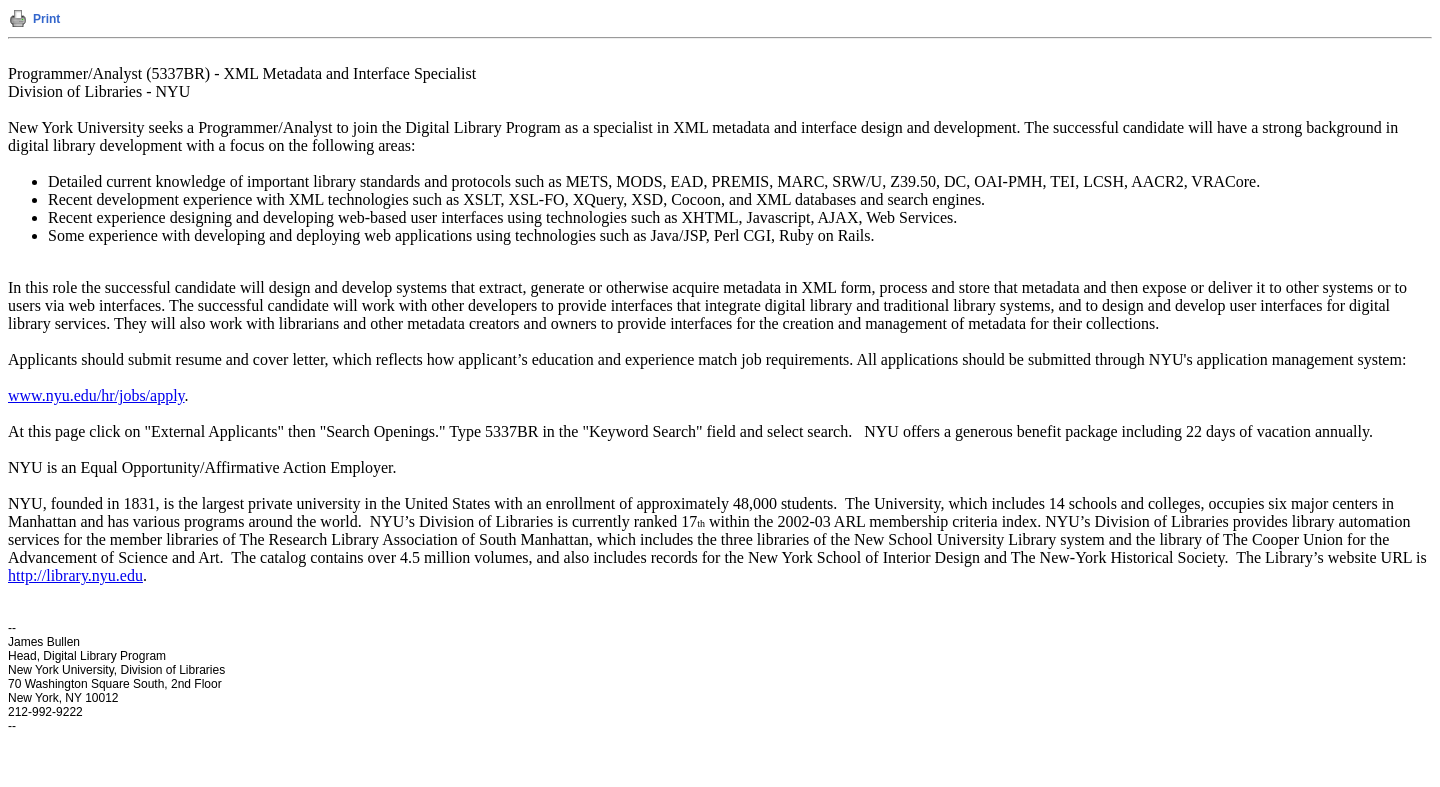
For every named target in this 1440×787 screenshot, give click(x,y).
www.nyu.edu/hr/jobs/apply (96, 395)
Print (46, 19)
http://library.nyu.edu (75, 575)
